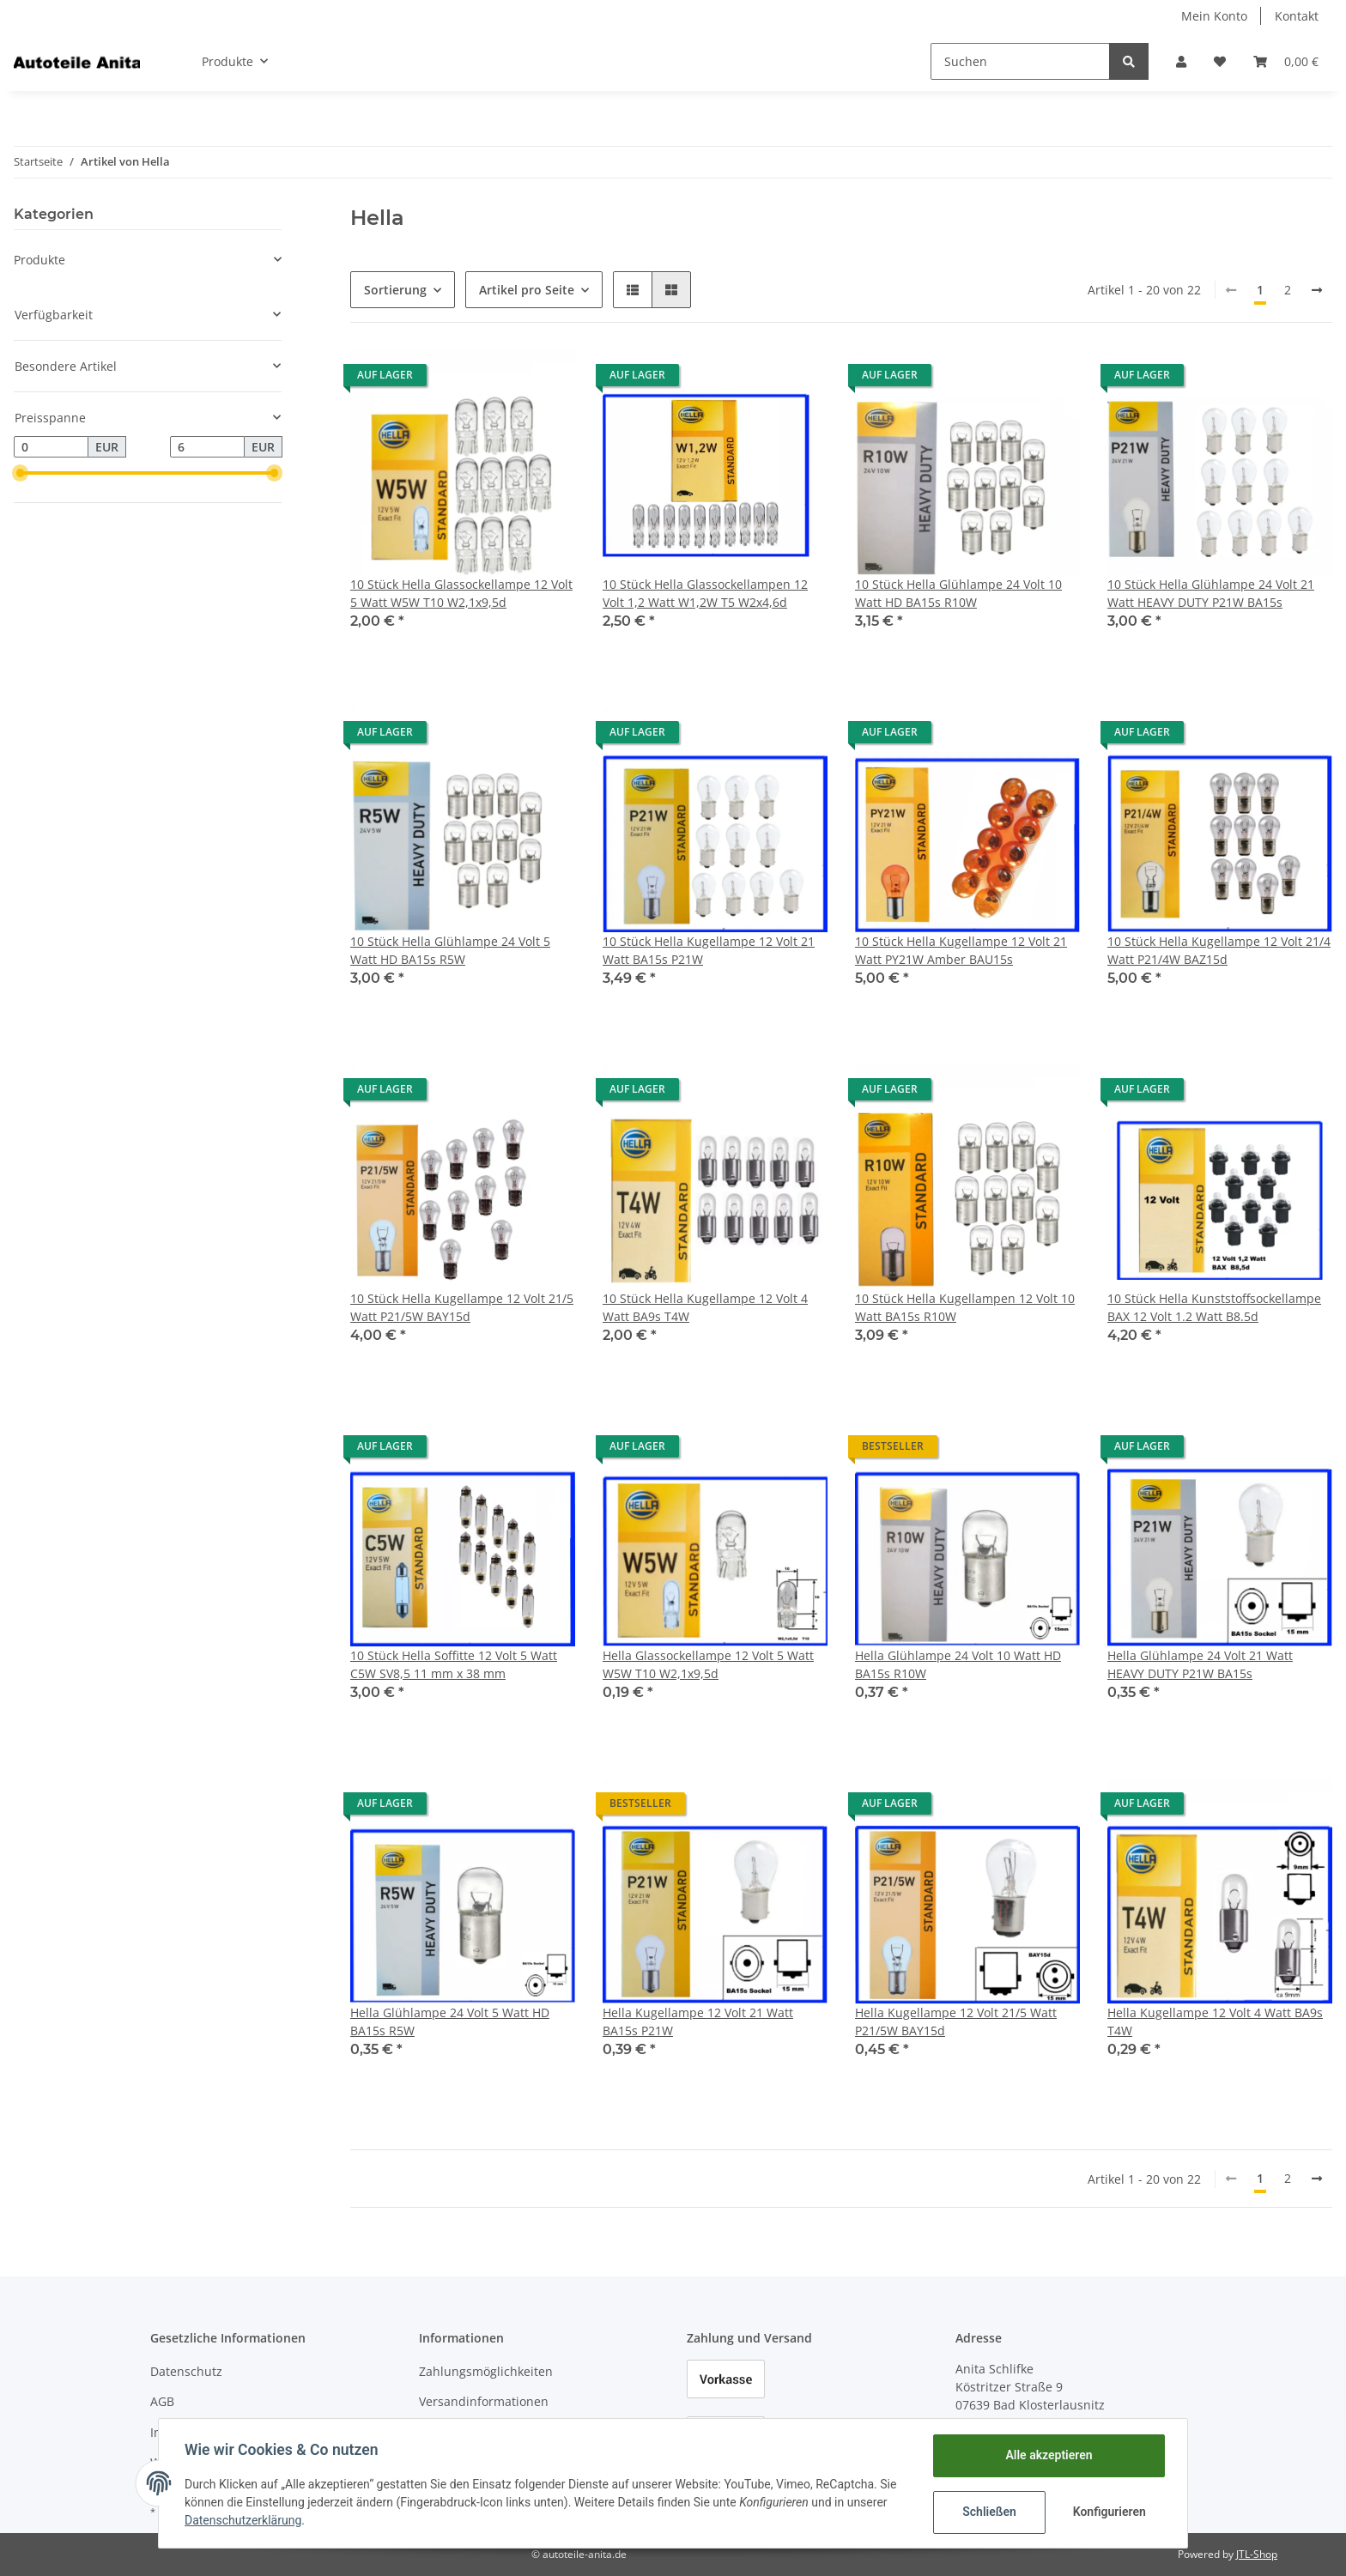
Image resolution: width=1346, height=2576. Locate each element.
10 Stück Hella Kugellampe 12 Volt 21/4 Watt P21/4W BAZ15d (1219, 950)
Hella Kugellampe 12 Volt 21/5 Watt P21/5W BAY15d (956, 2021)
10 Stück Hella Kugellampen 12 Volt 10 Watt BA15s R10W (965, 1307)
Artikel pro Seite (526, 290)
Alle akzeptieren (1046, 2455)
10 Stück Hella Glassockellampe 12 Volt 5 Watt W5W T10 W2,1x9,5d (461, 593)
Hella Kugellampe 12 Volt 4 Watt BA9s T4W (1215, 2021)
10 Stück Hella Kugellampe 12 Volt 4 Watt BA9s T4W (705, 1307)
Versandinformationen (484, 2401)
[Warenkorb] (1286, 61)
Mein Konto (1214, 16)
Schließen (988, 2511)
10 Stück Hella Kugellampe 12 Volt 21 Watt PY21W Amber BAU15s (961, 950)
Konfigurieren (1108, 2511)
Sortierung (395, 290)
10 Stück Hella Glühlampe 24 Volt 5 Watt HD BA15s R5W (450, 950)
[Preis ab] (51, 447)
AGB (162, 2401)
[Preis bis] (207, 447)
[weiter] (1316, 290)
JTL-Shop (1256, 2554)
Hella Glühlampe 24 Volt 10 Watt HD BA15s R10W (958, 1664)
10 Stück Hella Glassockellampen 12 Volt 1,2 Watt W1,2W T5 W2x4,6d (705, 593)
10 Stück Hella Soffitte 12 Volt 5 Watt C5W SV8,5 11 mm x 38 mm (453, 1664)
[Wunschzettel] (1220, 61)
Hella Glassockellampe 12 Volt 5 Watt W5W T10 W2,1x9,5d (708, 1664)
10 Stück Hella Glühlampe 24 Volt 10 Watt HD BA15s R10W (958, 593)
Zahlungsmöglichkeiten (486, 2371)
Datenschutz (186, 2371)
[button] (1181, 61)
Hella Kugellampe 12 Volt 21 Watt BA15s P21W (698, 2021)
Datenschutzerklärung (244, 2520)
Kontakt (1297, 16)
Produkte (39, 260)
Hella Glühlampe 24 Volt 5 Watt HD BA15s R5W (449, 2021)
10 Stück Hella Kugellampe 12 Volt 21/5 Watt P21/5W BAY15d (461, 1307)
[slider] (20, 473)
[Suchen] (1020, 61)
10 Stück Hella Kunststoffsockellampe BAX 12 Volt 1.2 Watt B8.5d (1214, 1307)
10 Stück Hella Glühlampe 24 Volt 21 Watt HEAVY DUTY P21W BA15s (1210, 593)
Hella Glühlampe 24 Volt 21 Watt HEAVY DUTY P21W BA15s (1200, 1664)
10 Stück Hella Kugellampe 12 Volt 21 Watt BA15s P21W (709, 950)
